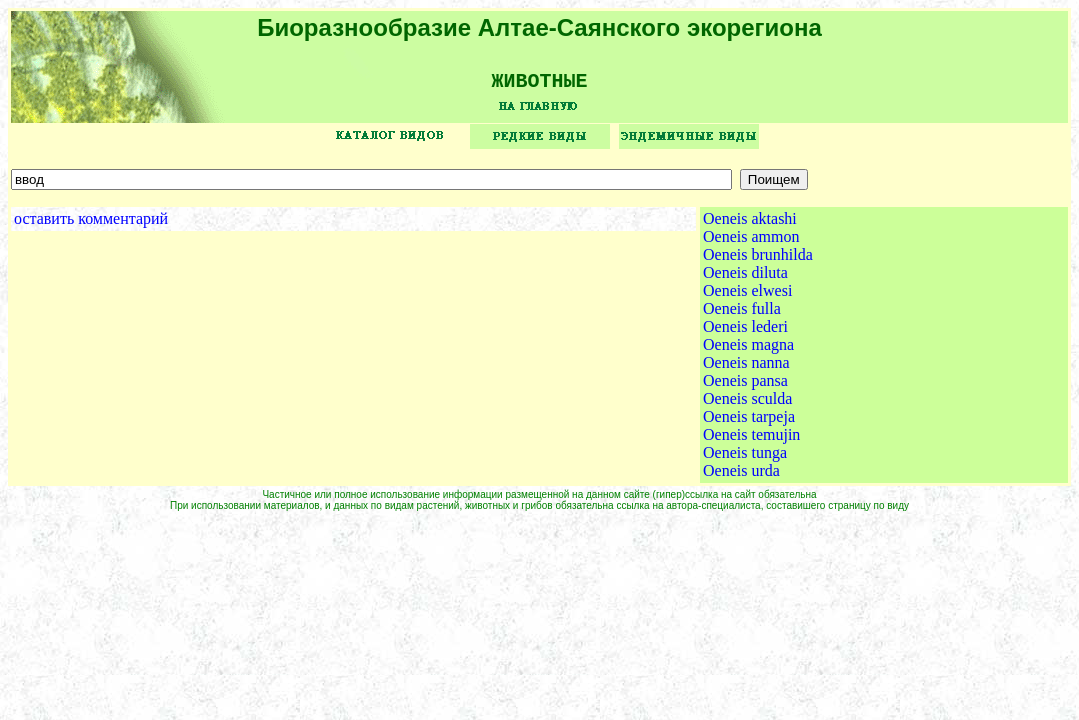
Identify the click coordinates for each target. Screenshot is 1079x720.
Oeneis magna (748, 351)
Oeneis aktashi (750, 225)
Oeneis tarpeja (749, 423)
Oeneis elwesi (747, 297)
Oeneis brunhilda (758, 261)
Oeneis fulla (742, 315)
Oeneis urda (741, 477)
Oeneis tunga (745, 459)
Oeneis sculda (747, 405)
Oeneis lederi (745, 333)
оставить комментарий (91, 225)
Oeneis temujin (751, 441)
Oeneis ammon (751, 243)
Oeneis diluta (745, 279)
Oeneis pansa (745, 387)
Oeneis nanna (746, 369)
